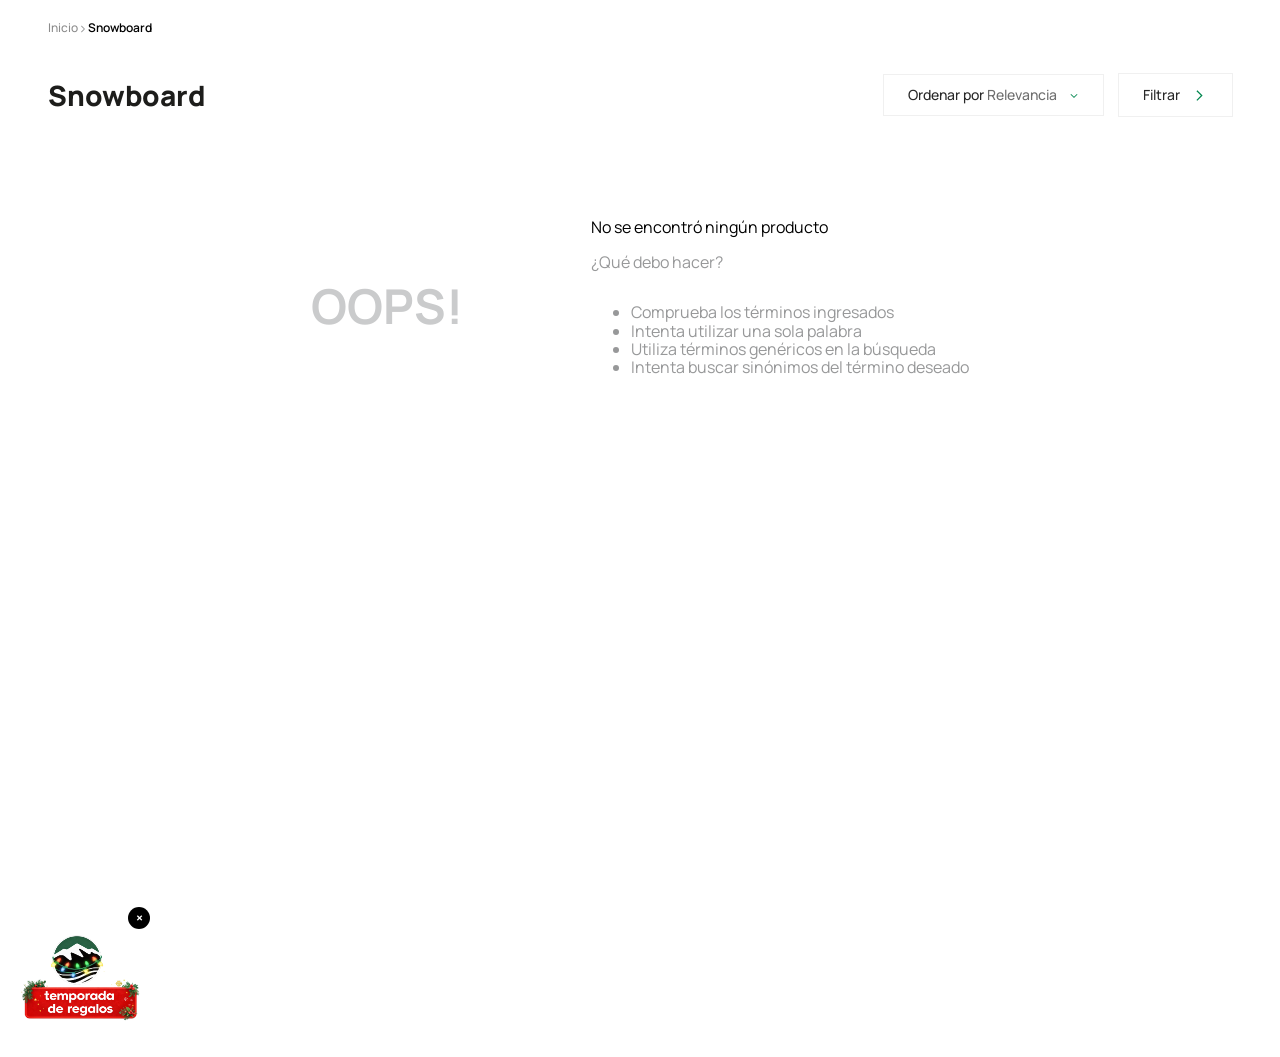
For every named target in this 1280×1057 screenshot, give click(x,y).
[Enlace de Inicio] (63, 28)
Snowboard (120, 27)
